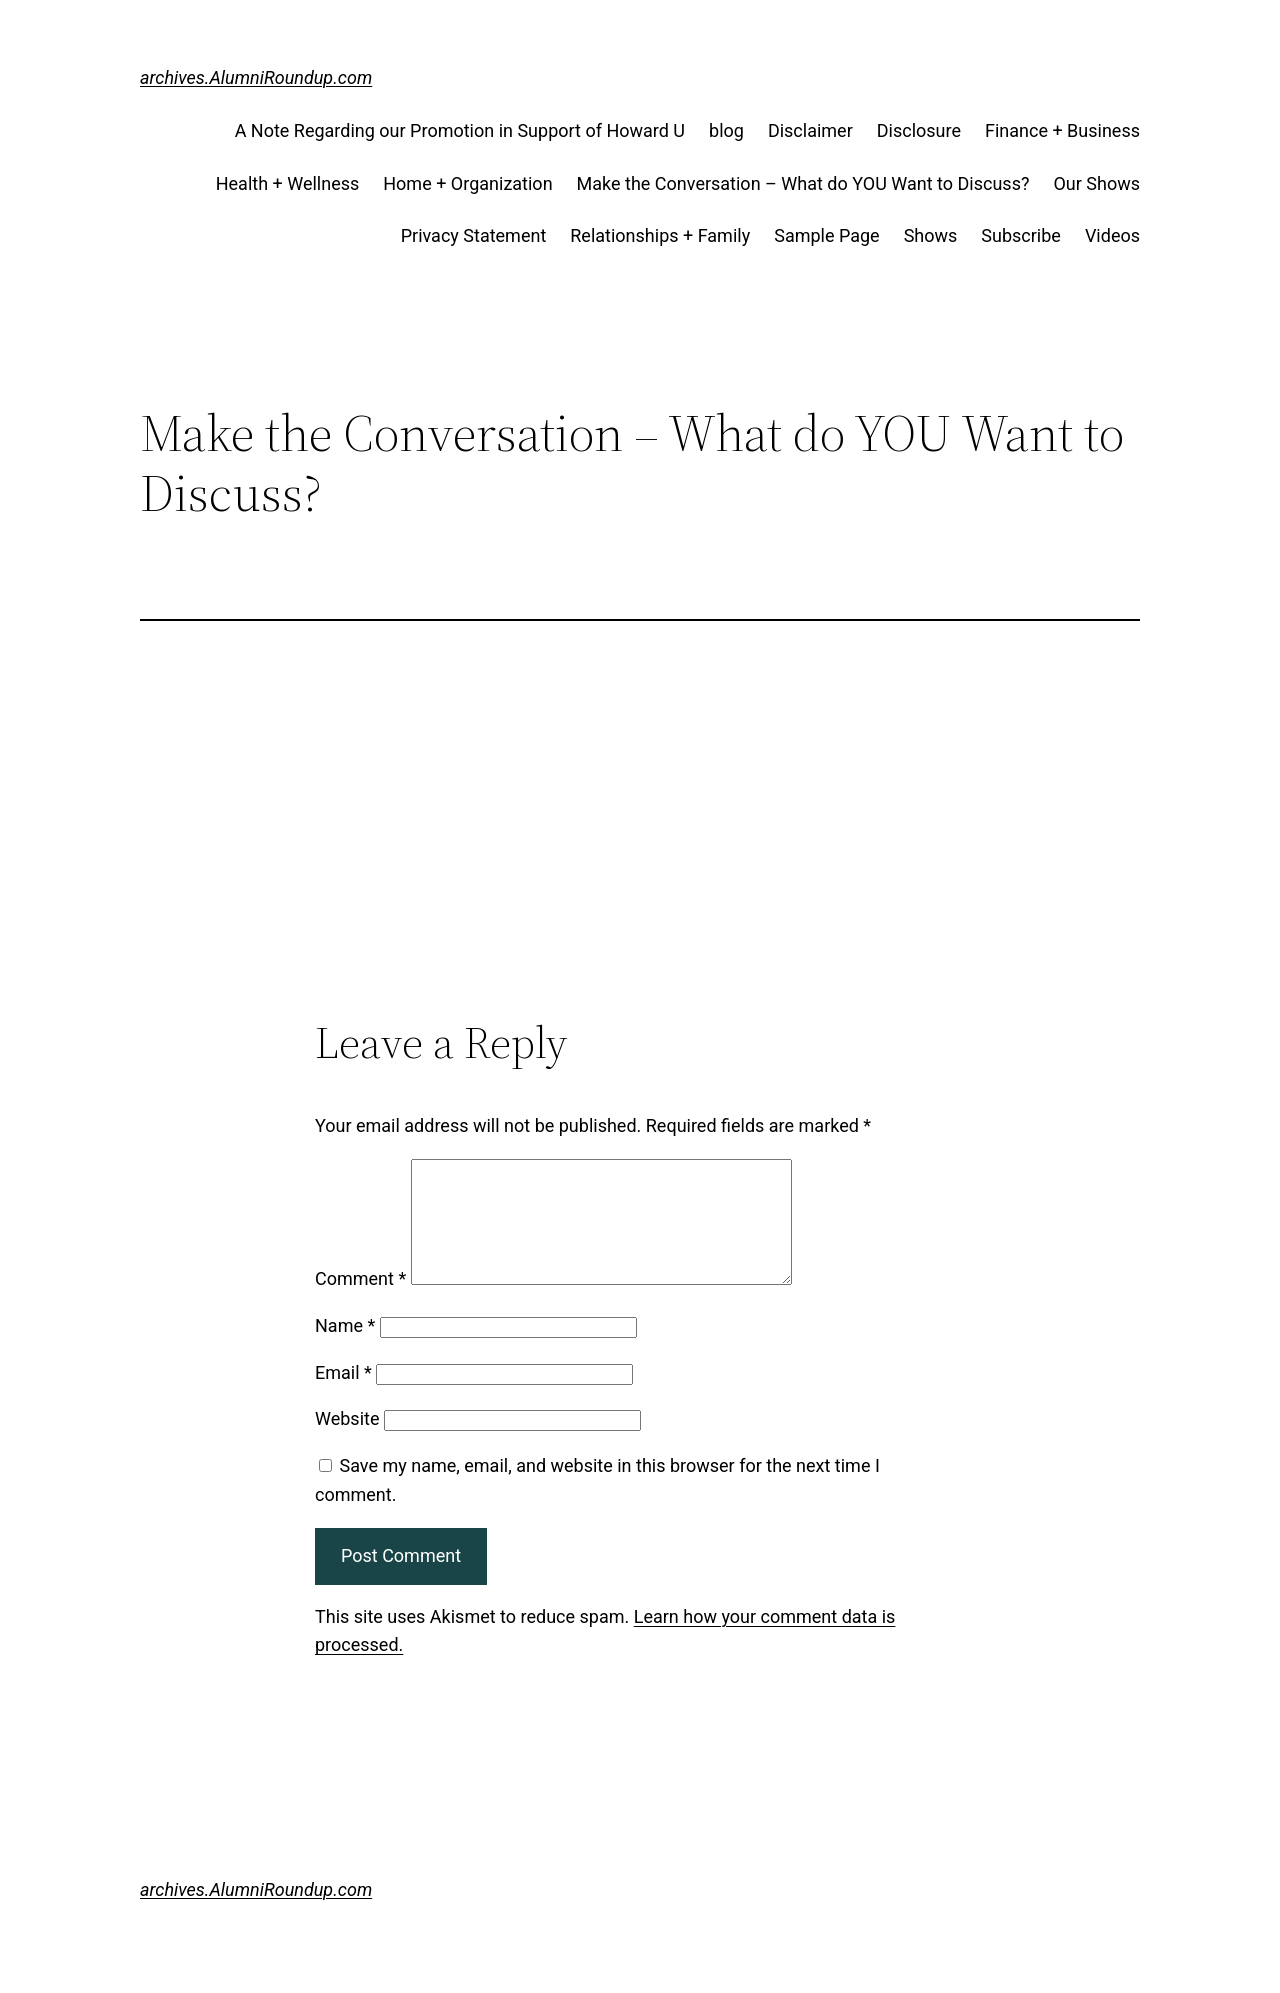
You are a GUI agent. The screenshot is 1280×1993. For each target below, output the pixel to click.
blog (726, 130)
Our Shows (1096, 183)
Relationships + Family (660, 235)
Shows (931, 235)
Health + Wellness (288, 183)
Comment (360, 1302)
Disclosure (919, 130)
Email (343, 1396)
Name (345, 1349)
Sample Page (826, 235)
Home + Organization (467, 183)
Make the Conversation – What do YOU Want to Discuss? (803, 183)
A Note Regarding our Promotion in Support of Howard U (460, 130)
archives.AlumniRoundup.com (256, 77)
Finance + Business (1062, 130)
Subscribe (1021, 235)
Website (347, 1442)
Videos (1112, 235)
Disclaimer (810, 130)
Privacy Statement (474, 235)
